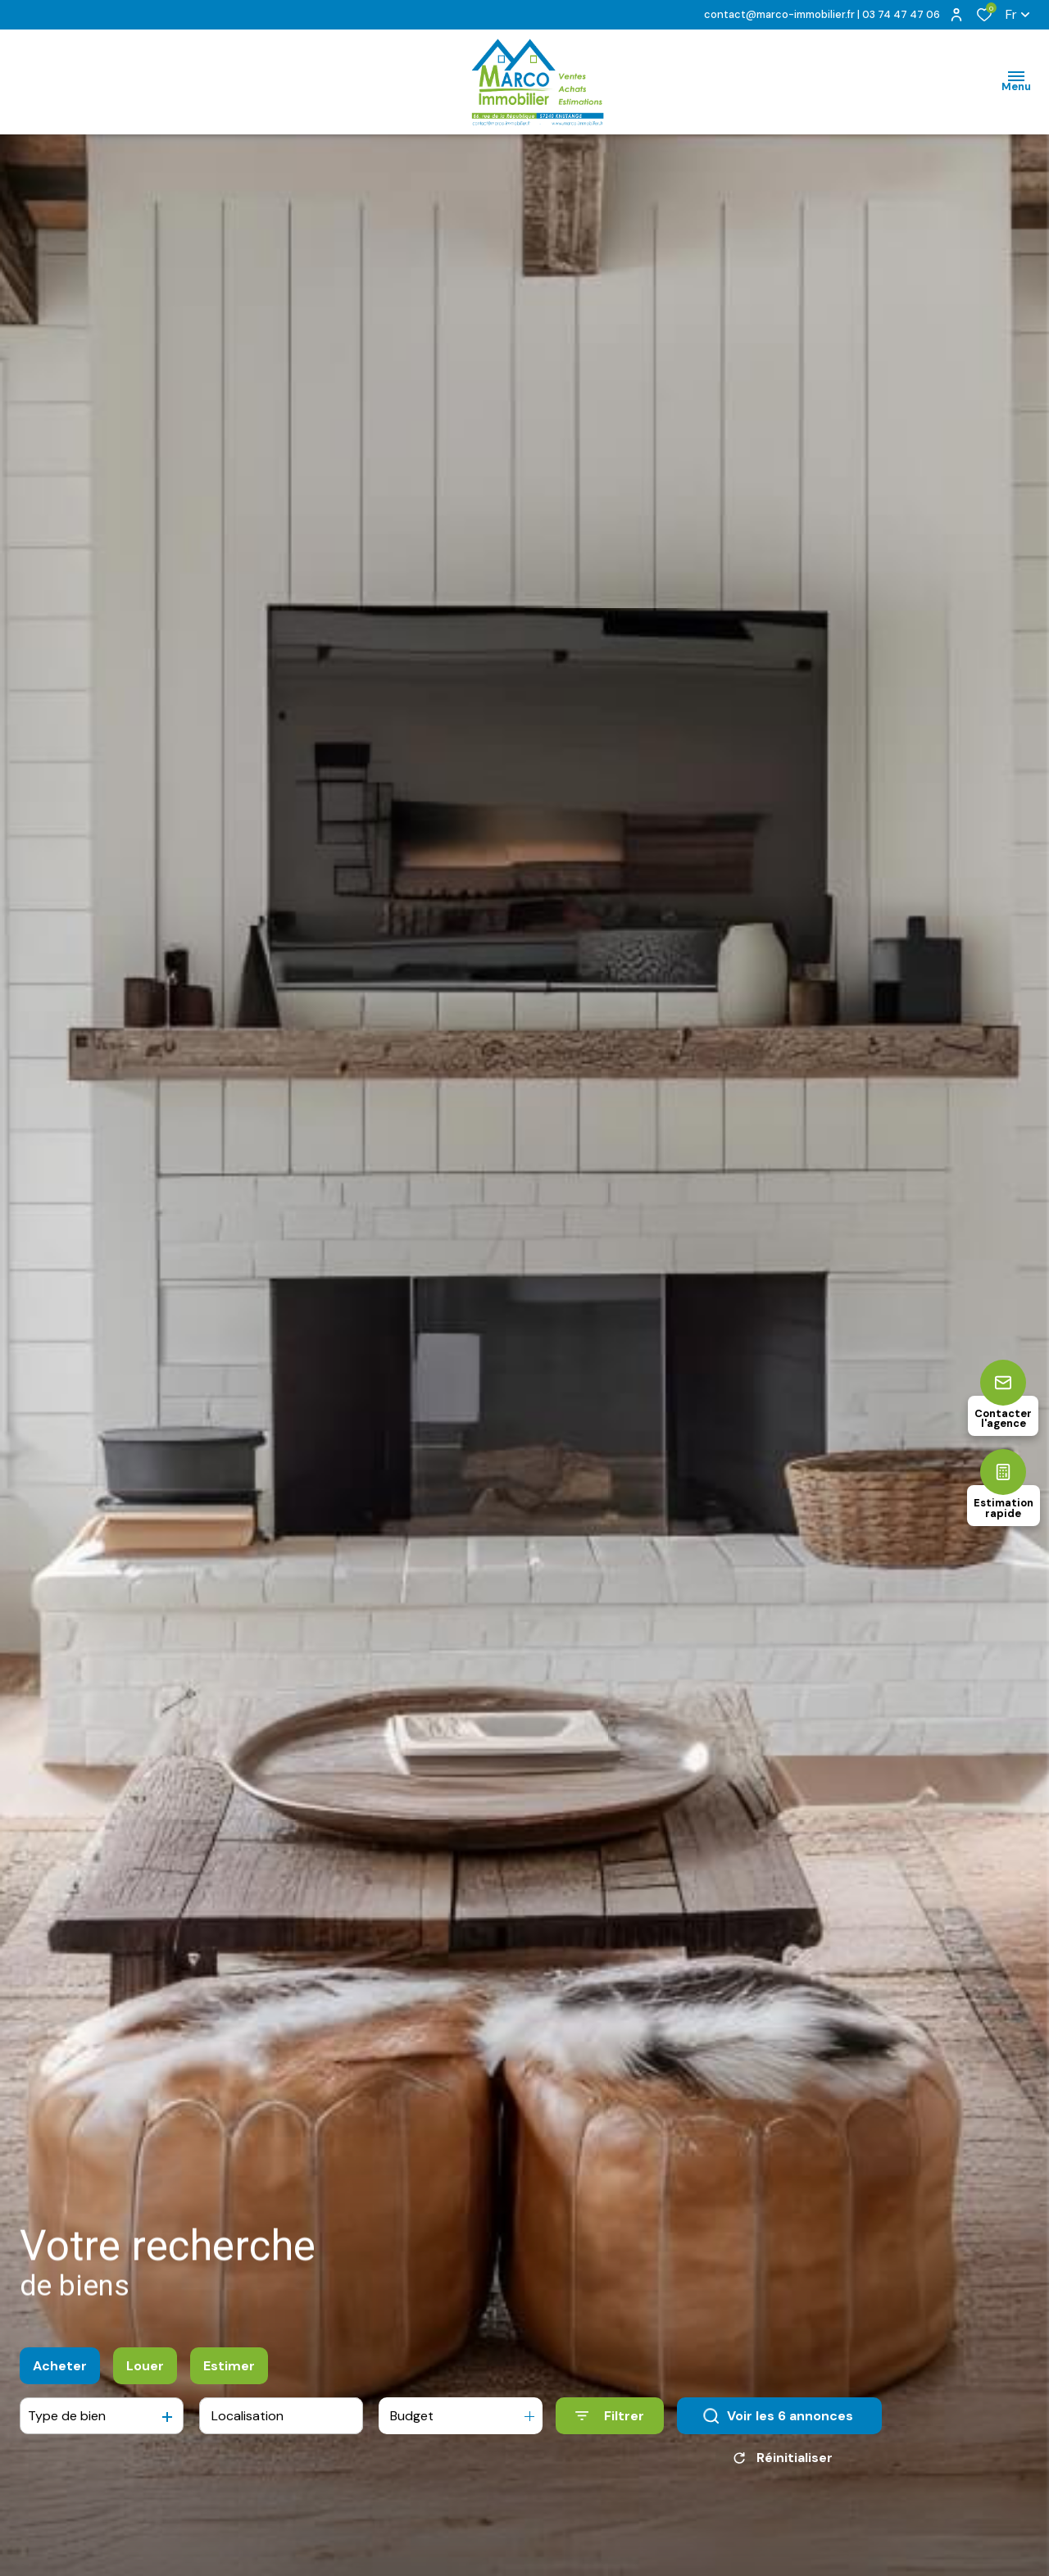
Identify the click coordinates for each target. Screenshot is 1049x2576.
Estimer (229, 2377)
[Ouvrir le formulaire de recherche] (610, 2428)
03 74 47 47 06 (901, 14)
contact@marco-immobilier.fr (779, 14)
